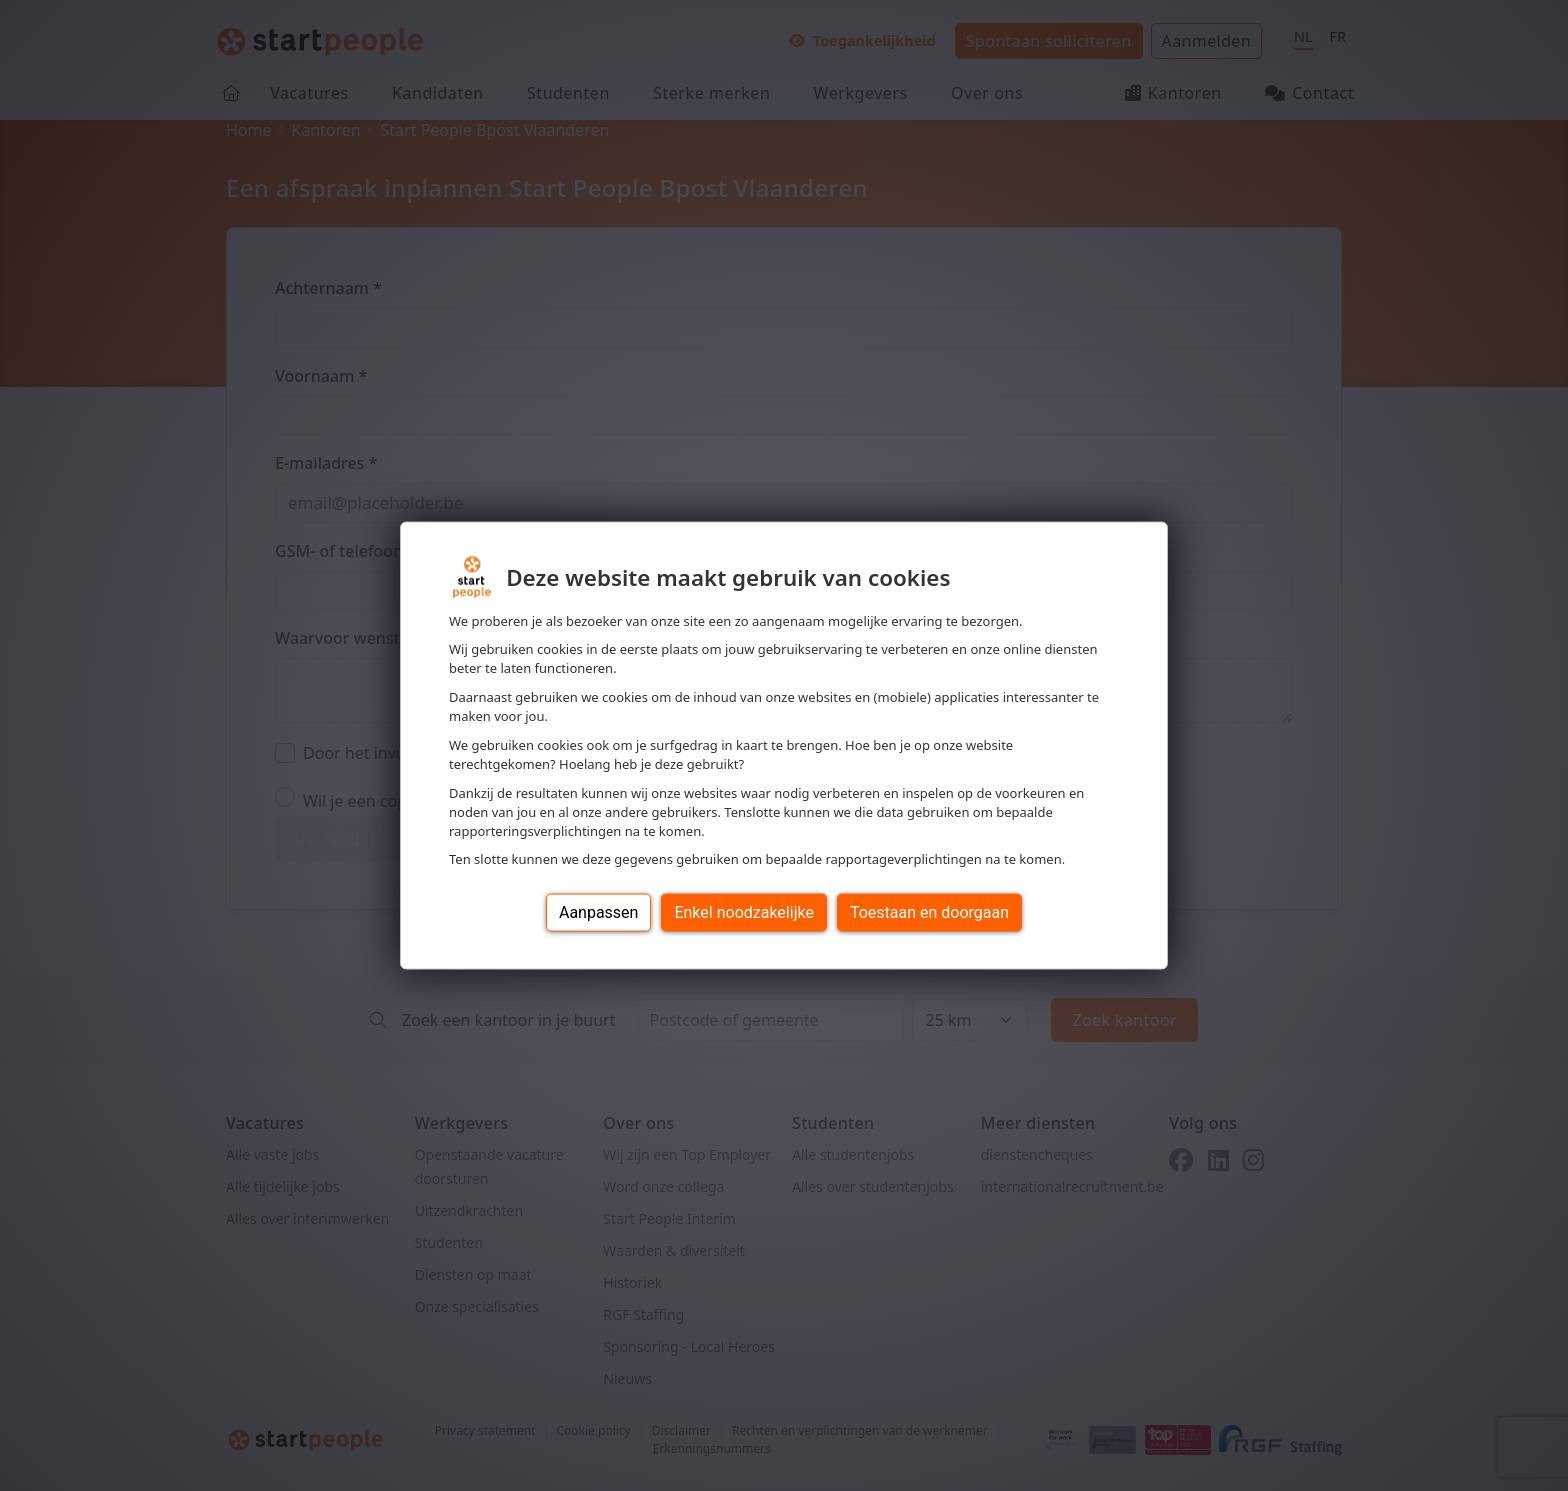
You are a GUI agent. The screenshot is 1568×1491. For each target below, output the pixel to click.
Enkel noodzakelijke (743, 912)
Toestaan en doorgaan (929, 912)
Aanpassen (599, 912)
